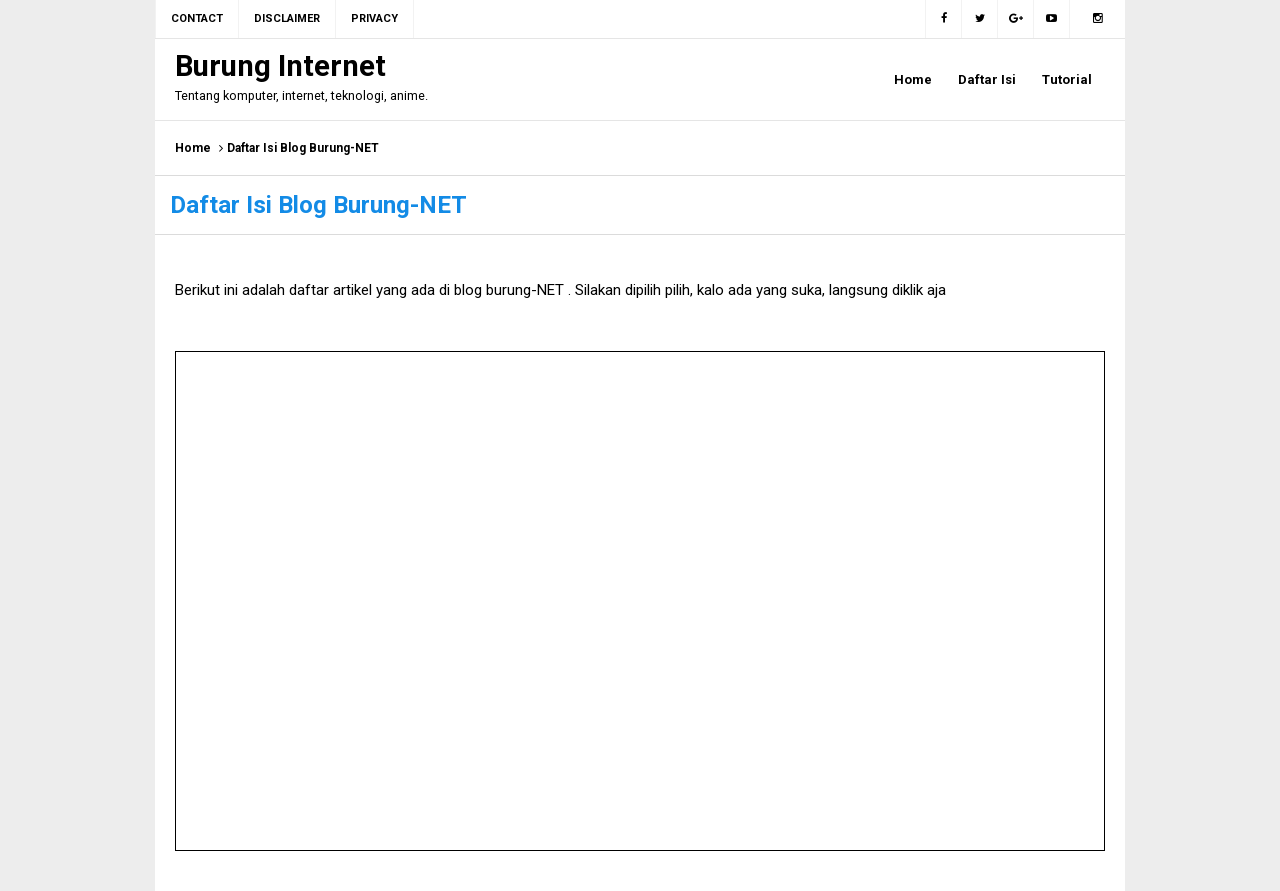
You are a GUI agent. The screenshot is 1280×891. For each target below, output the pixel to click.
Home (193, 148)
